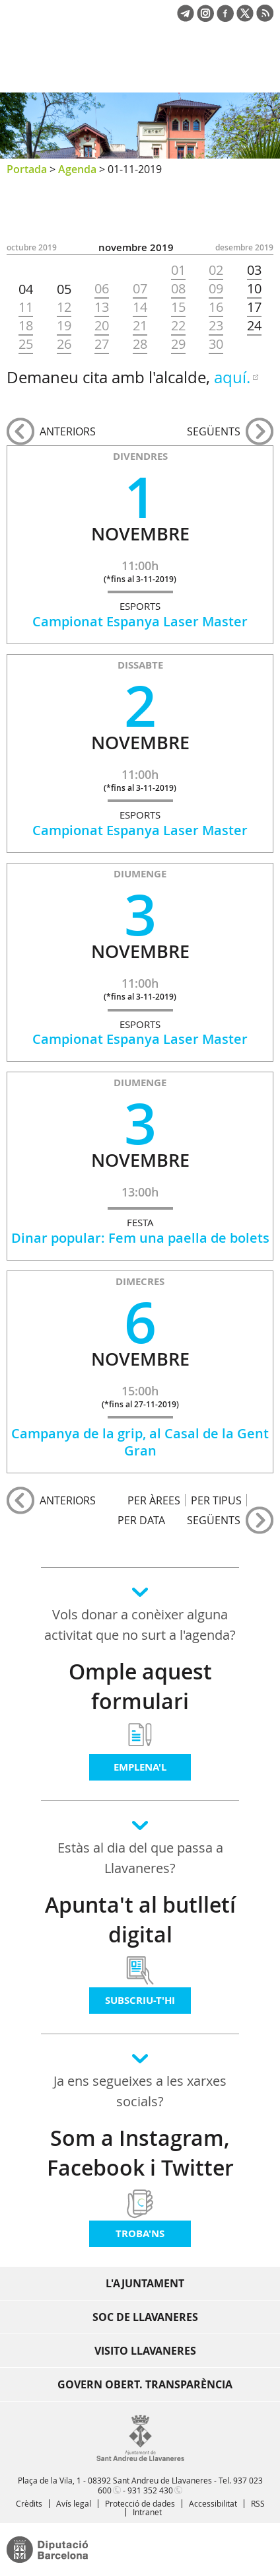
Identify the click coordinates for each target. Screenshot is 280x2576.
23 (216, 325)
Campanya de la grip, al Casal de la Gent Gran (140, 1441)
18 (25, 325)
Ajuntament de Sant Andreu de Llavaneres (70, 68)
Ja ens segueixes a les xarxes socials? (140, 2091)
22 (178, 325)
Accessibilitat (213, 2503)
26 (64, 344)
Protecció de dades (140, 2503)
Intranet (147, 2512)
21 (140, 325)
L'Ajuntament (145, 2283)
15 (178, 307)
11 (25, 307)
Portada (27, 169)
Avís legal (73, 2503)
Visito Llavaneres (145, 2350)
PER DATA (141, 1520)
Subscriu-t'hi (140, 2000)
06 (101, 288)
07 (140, 288)
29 (178, 344)
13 (101, 307)
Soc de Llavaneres (145, 2317)
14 (140, 307)
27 (101, 344)
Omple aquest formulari (140, 1686)
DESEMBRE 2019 (244, 247)
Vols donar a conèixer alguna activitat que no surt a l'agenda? (140, 1624)
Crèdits (29, 2503)
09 (216, 288)
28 (140, 344)
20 (101, 325)
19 (64, 325)
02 (216, 270)
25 (25, 344)
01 (178, 270)
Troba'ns (140, 2233)
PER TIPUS (216, 1500)
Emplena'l (140, 1767)
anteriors (68, 431)
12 (64, 307)
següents (213, 431)
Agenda (77, 169)
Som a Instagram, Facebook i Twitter (140, 2152)
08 (178, 288)
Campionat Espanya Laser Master (140, 621)
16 (216, 307)
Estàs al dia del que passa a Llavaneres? (140, 1858)
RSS (258, 2503)
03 (254, 270)
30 (216, 344)
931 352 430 (150, 2490)
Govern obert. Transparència (144, 2384)
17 (254, 307)
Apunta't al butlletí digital (140, 1919)
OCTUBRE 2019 (32, 247)
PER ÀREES (153, 1500)
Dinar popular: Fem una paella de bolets (140, 1238)
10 (254, 288)
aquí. (232, 377)
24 (254, 325)
